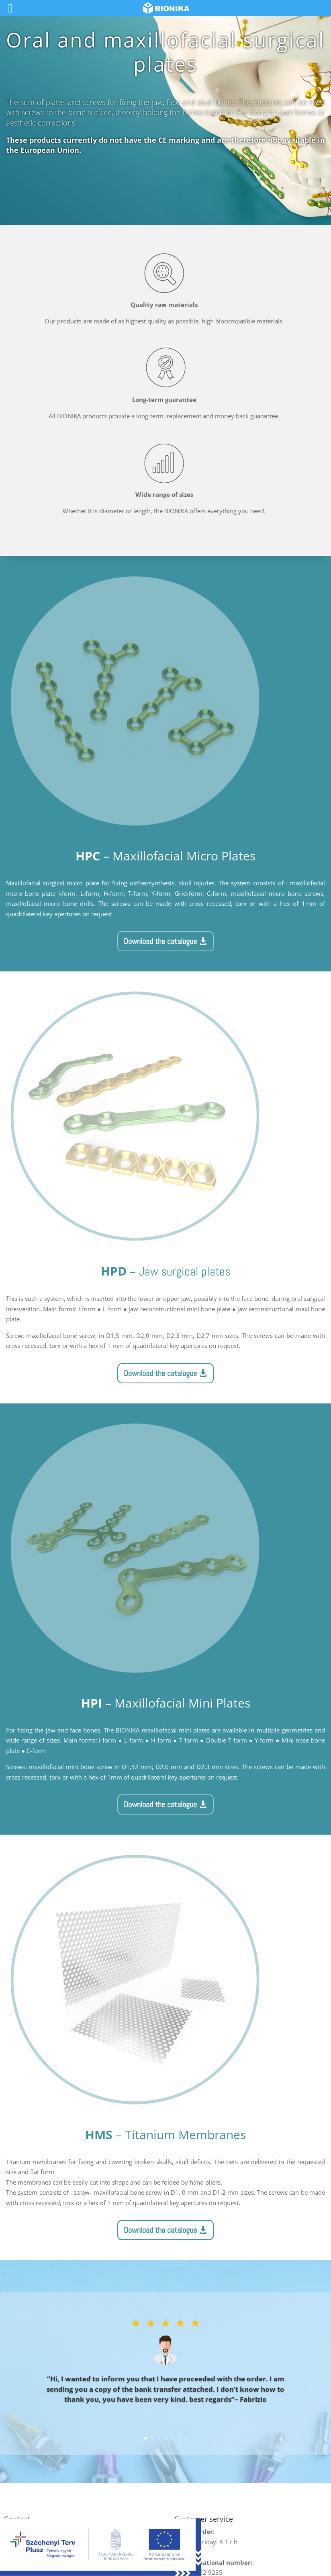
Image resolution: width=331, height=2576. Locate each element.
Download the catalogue (160, 941)
